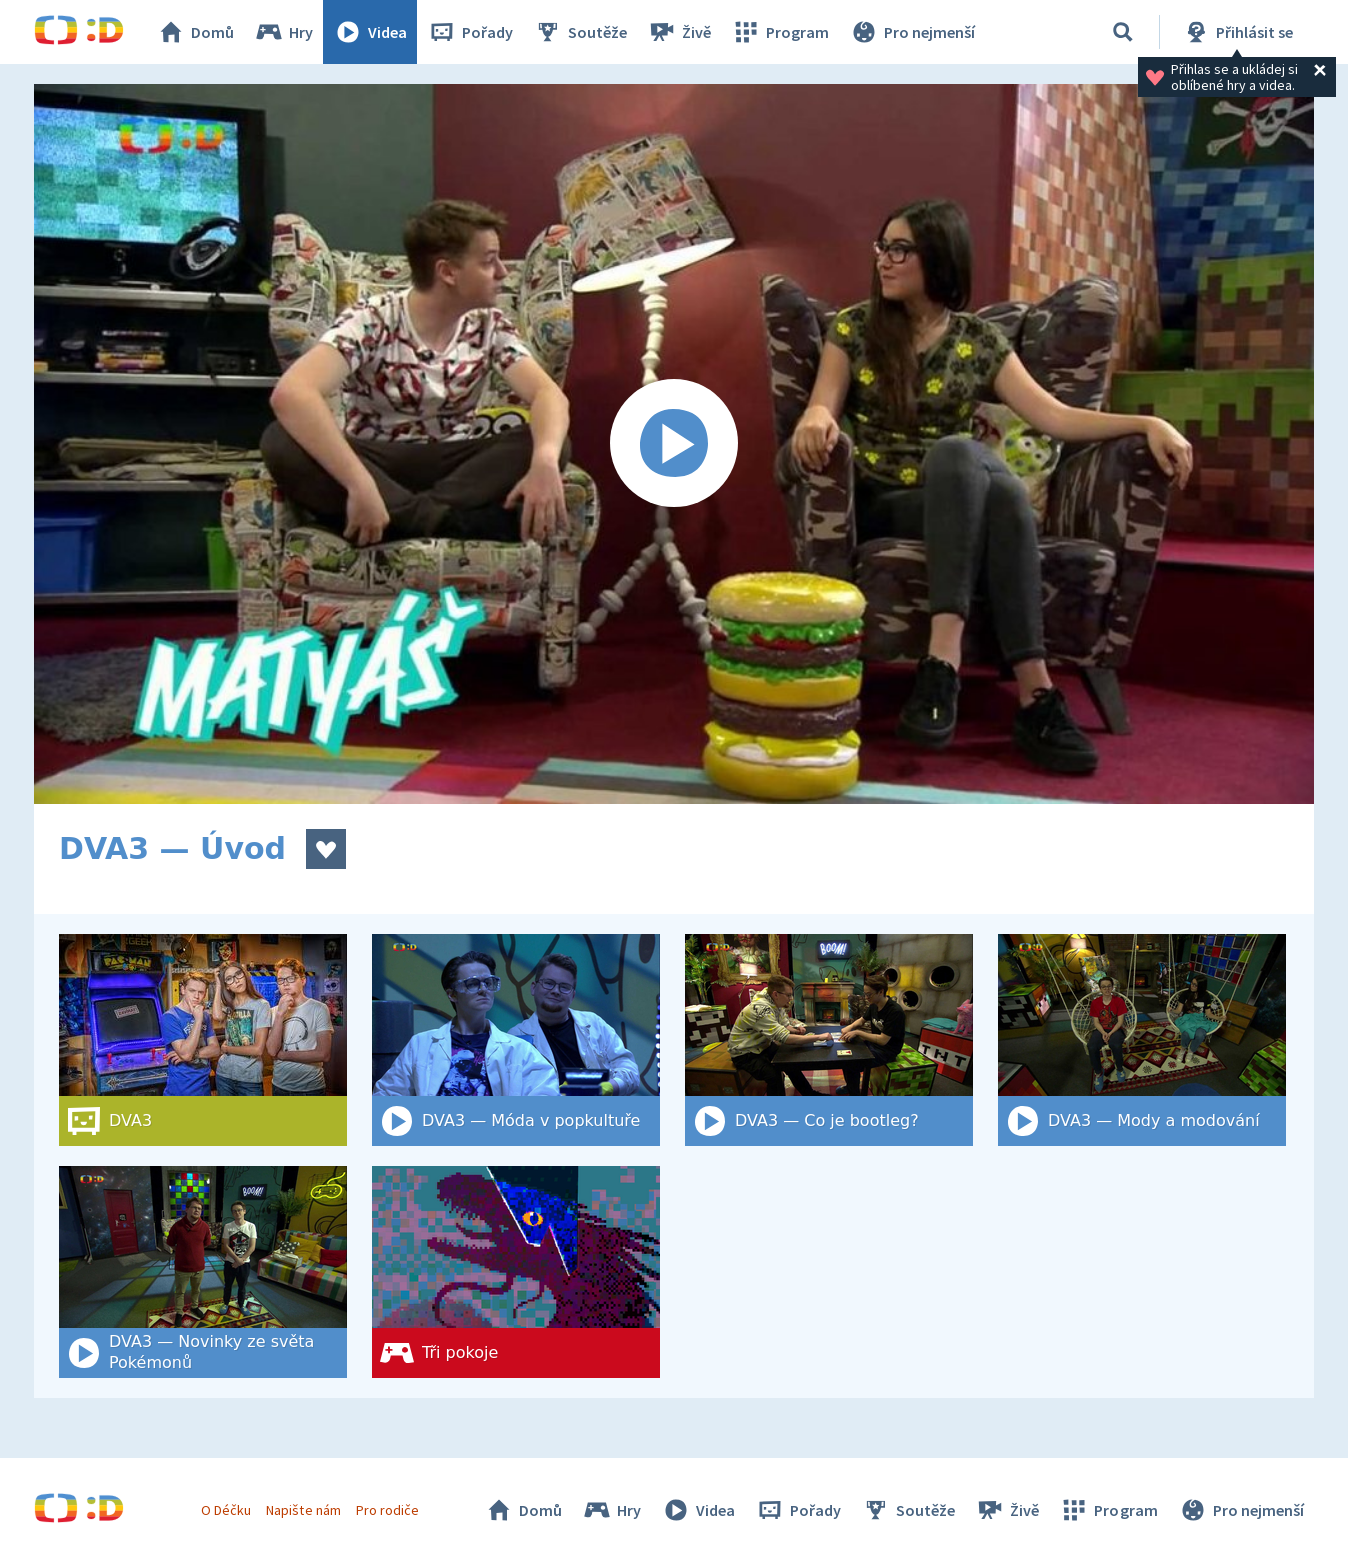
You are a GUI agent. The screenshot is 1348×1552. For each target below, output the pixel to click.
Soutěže (580, 32)
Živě (679, 32)
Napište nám (303, 1510)
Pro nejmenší (912, 32)
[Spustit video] (674, 444)
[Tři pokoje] (516, 1272)
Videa (370, 32)
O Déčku (226, 1510)
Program (780, 32)
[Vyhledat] (1123, 32)
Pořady (470, 32)
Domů (195, 32)
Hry (283, 32)
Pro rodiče (387, 1510)
